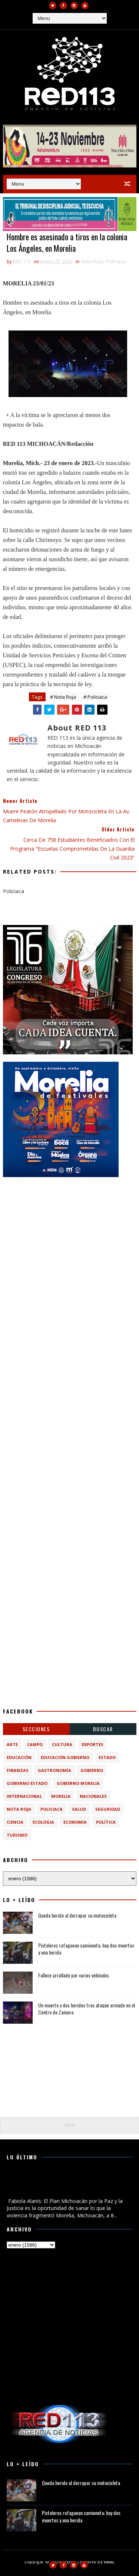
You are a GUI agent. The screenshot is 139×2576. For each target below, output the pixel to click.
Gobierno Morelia (78, 1783)
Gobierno (91, 1770)
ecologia (43, 1822)
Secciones (36, 1729)
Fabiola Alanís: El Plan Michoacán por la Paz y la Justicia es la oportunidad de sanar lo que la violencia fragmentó (63, 2184)
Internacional (24, 1796)
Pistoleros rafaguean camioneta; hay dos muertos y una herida (86, 1948)
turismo (17, 1835)
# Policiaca (95, 697)
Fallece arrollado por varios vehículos (73, 1975)
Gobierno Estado (27, 1783)
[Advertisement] (69, 1253)
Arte (12, 1744)
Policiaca (116, 261)
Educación (19, 1757)
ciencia (15, 1822)
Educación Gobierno (65, 1757)
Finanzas (18, 1770)
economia (75, 1822)
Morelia (60, 1796)
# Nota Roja (63, 697)
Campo (35, 1744)
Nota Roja (92, 261)
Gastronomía (54, 1770)
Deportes (92, 1744)
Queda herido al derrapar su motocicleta (77, 1915)
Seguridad (107, 1809)
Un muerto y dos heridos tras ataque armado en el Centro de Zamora (86, 2008)
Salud (79, 1809)
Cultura (62, 1744)
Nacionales (93, 1796)
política (106, 1822)
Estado (107, 1757)
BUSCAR (103, 1729)
